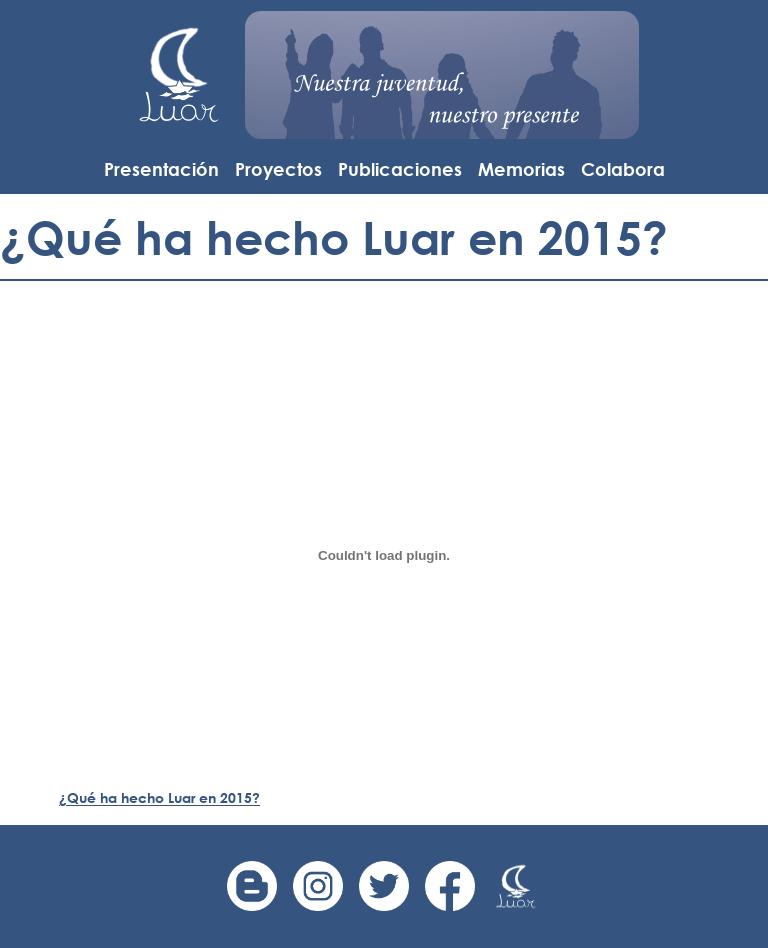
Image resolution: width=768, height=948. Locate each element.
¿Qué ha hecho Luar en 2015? (159, 797)
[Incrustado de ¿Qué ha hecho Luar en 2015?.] (384, 555)
